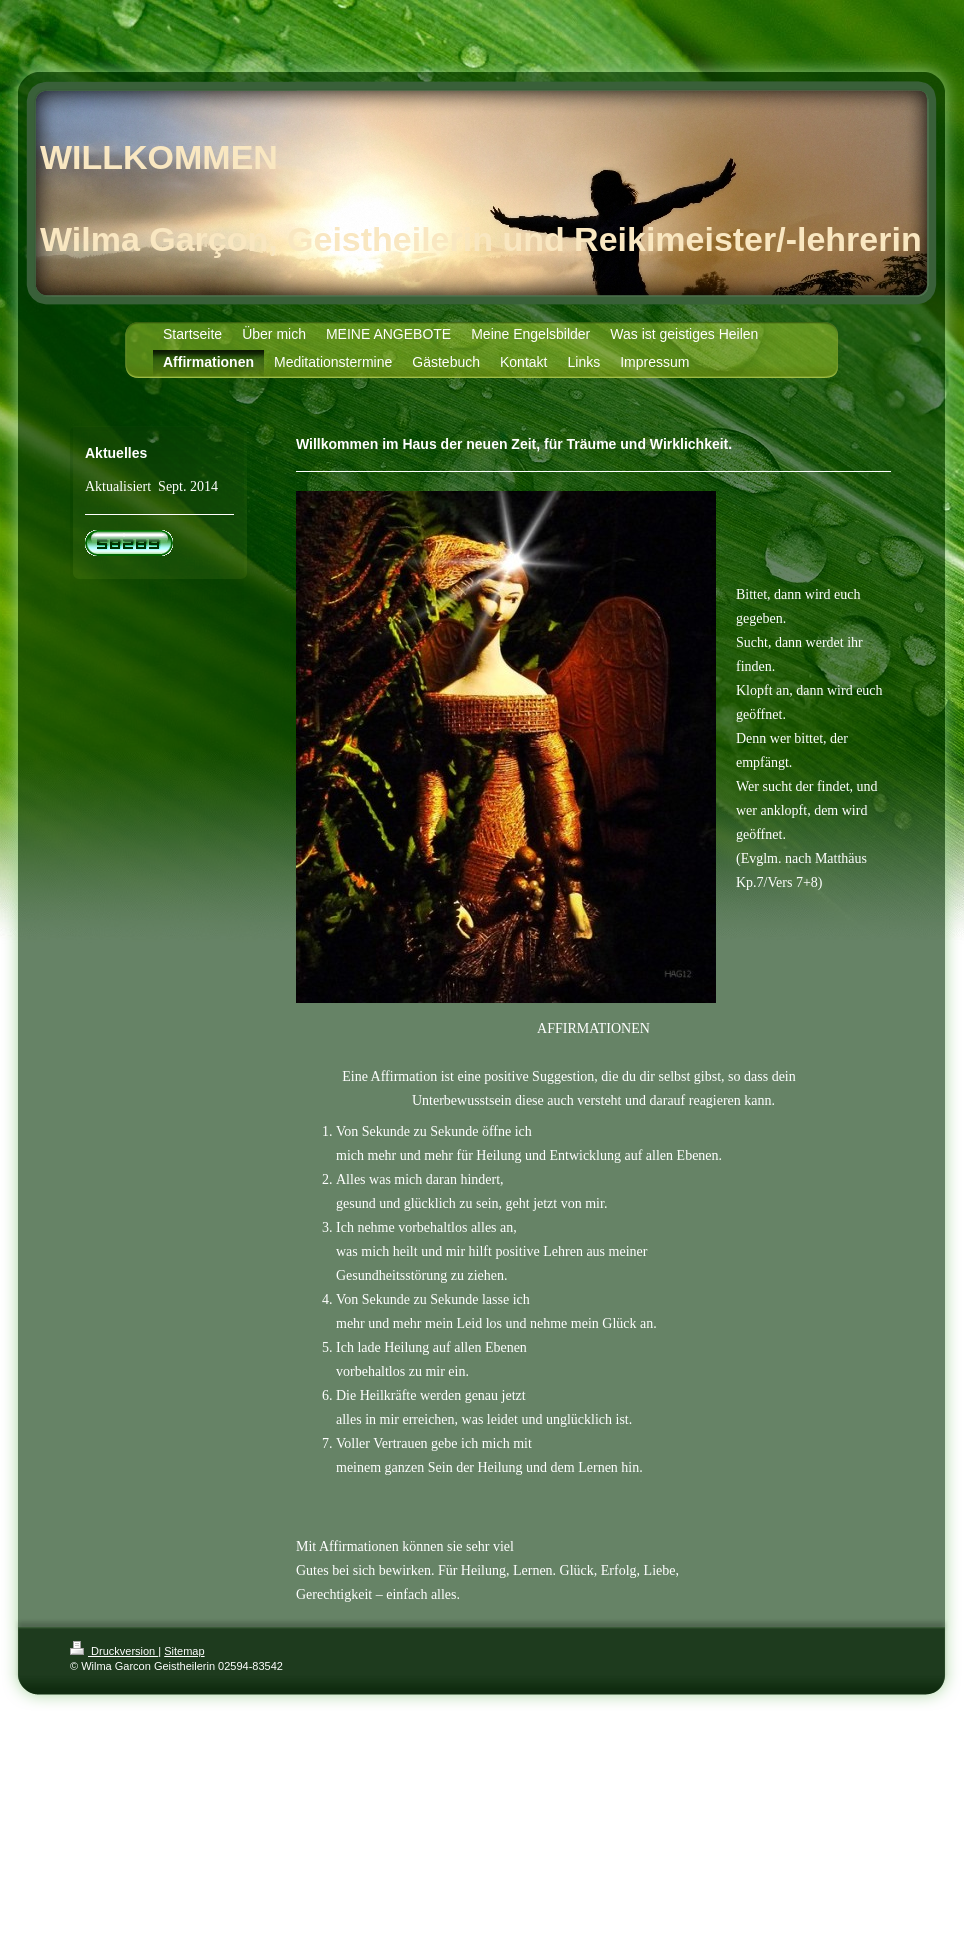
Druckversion (114, 1651)
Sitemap (184, 1651)
